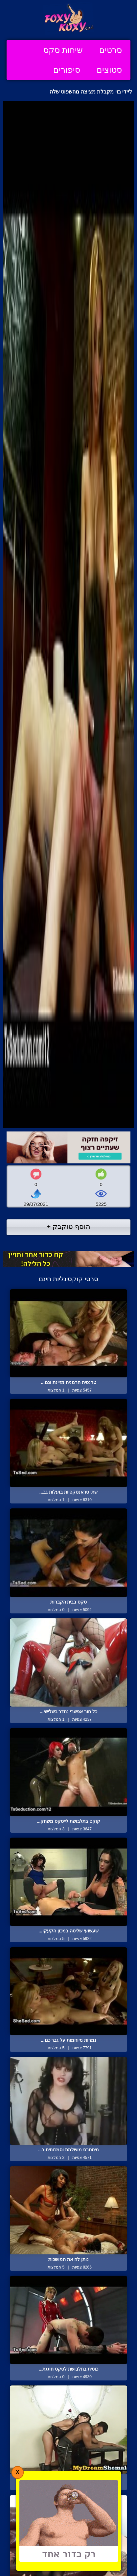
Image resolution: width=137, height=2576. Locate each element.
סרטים (110, 50)
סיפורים (66, 69)
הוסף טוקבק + (68, 1226)
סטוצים (109, 69)
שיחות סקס (63, 50)
